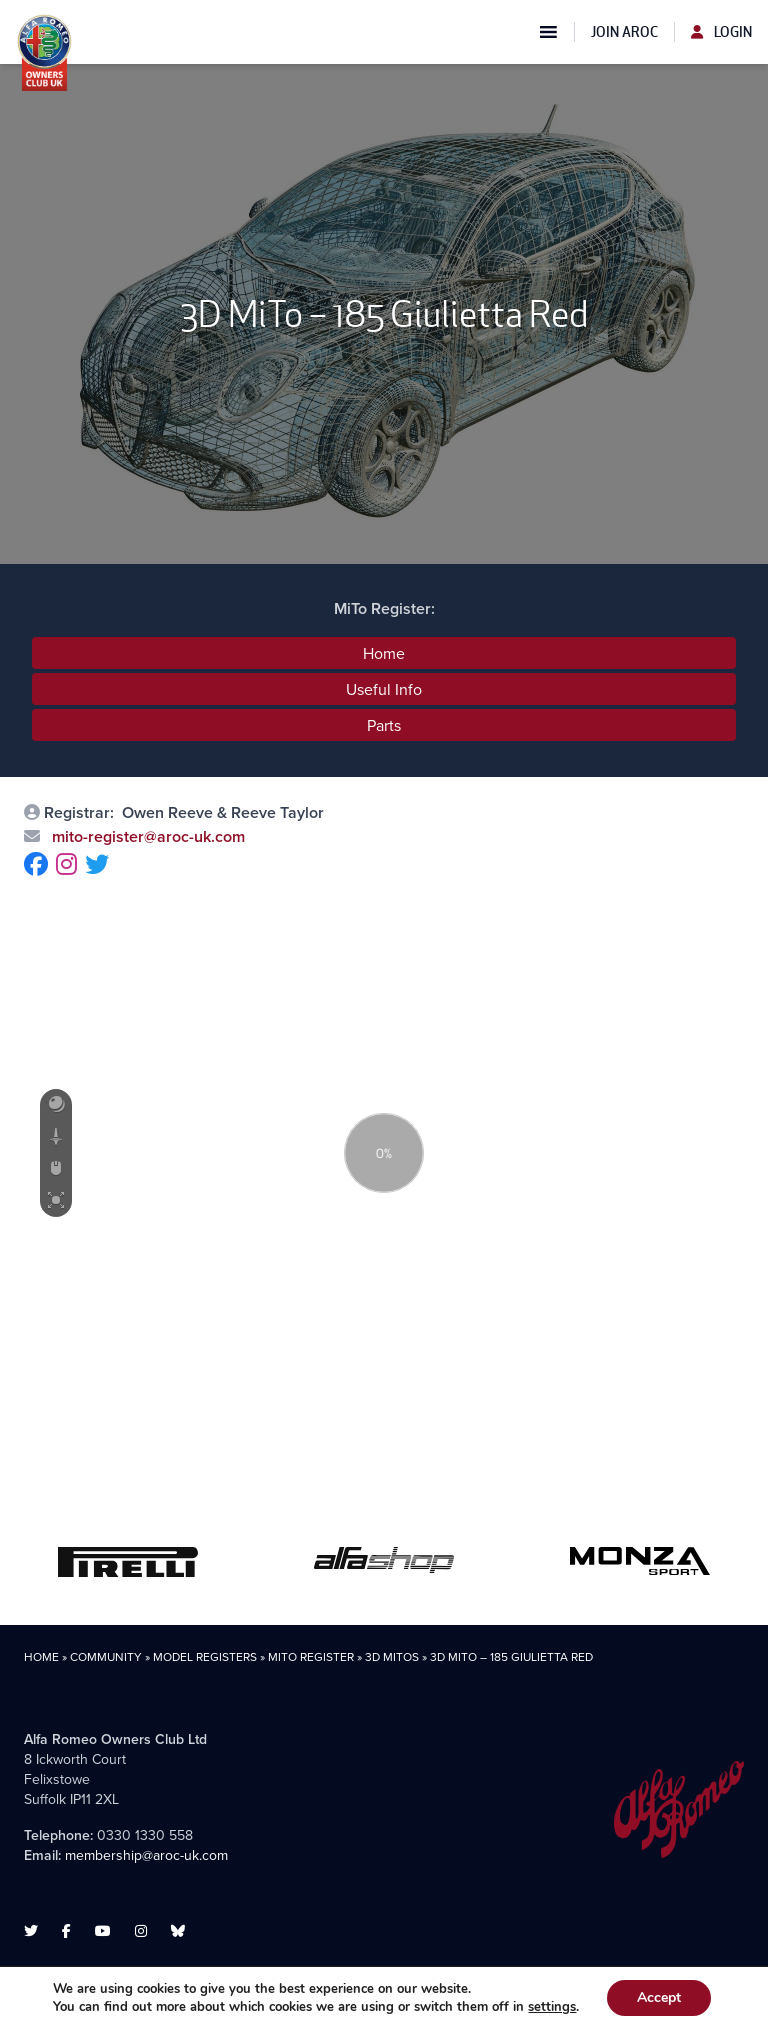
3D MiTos (392, 1656)
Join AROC (624, 32)
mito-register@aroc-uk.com (146, 836)
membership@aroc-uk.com (146, 1855)
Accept (659, 1997)
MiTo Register (311, 1656)
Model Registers (205, 1656)
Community (106, 1656)
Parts (384, 725)
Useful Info (384, 689)
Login (721, 32)
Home (384, 653)
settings (552, 2007)
